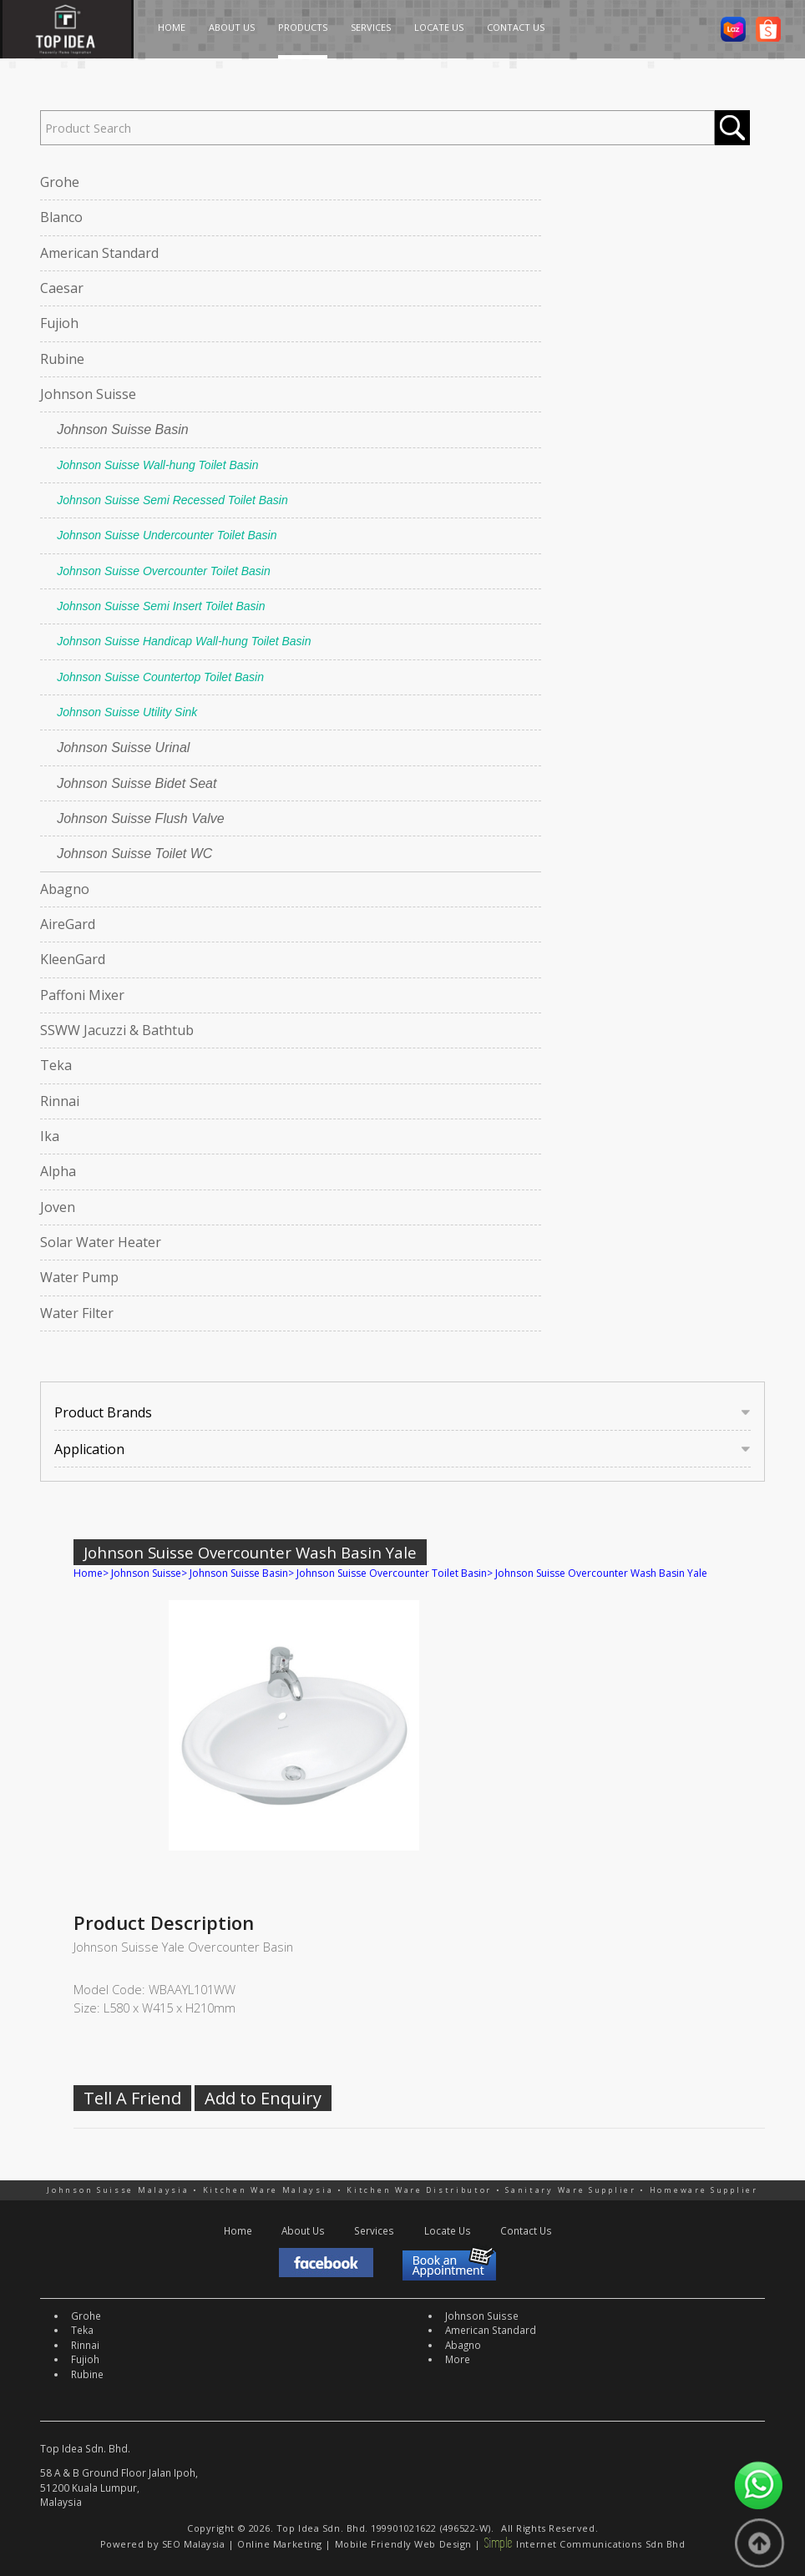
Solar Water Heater (100, 1242)
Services (374, 2230)
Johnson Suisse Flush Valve (140, 818)
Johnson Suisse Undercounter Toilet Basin (166, 535)
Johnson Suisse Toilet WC (134, 853)
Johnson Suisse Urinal (123, 747)
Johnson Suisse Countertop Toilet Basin (160, 677)
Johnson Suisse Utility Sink (127, 712)
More (457, 2359)
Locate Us (447, 2230)
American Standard (99, 253)
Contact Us (526, 2230)
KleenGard (72, 959)
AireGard (67, 924)
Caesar (62, 288)
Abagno (64, 889)
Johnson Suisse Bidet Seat (136, 783)
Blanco (61, 217)
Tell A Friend (132, 2098)
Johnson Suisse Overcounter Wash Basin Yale (601, 1573)
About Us (303, 2230)
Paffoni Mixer (82, 995)
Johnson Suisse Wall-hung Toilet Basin (157, 465)
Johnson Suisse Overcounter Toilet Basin (164, 571)
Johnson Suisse (88, 394)
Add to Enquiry (263, 2098)
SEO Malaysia (193, 2544)
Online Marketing (279, 2544)
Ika (49, 1136)
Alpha (58, 1171)
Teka (56, 1065)
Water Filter (77, 1313)
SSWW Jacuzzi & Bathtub (117, 1030)
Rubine (62, 359)
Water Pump (79, 1277)
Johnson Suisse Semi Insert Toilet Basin (161, 606)
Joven (57, 1207)
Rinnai (59, 1101)
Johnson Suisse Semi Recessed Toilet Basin (172, 500)
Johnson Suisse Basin (122, 429)
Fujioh (59, 323)
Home (88, 1573)
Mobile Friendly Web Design (403, 2544)
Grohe (59, 182)
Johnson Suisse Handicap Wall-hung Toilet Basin (184, 641)
